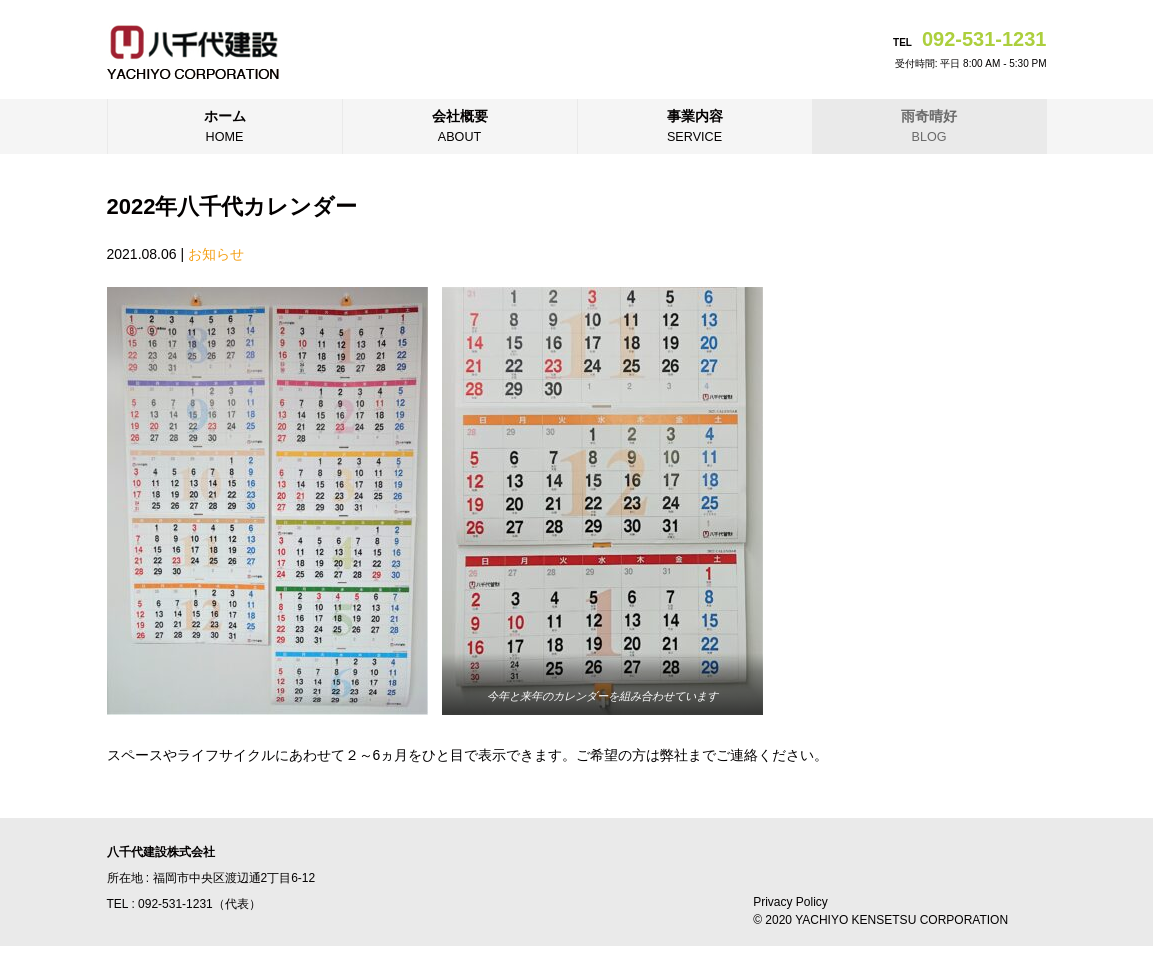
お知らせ (216, 254)
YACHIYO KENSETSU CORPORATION (901, 920)
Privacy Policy (790, 902)
